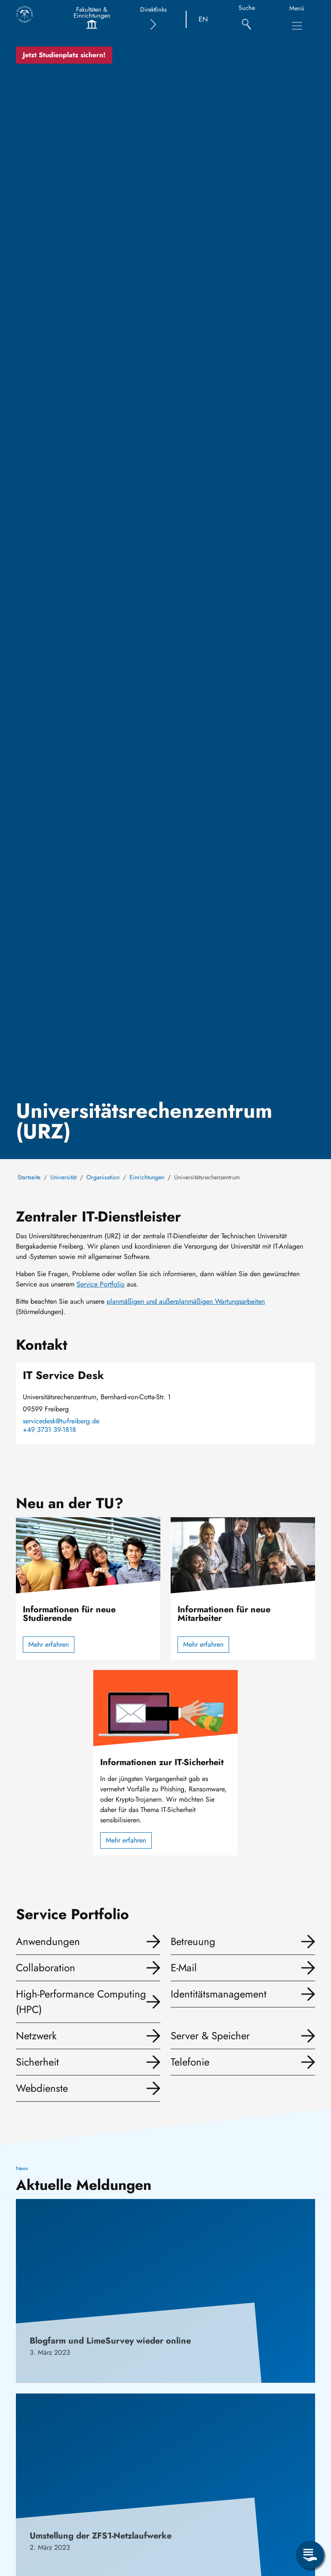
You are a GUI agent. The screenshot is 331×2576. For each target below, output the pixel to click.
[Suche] (246, 19)
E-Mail (184, 1967)
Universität (63, 1177)
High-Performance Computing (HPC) (81, 2001)
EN (203, 19)
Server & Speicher (210, 2035)
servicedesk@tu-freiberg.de (61, 1421)
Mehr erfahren (48, 1644)
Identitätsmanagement (219, 1993)
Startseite (29, 1177)
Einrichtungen (146, 1177)
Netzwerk (36, 2035)
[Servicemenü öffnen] (310, 2555)
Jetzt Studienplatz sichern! (64, 55)
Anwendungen (48, 1941)
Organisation (103, 1177)
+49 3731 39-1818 (49, 1430)
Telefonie (190, 2061)
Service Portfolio (101, 1284)
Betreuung (193, 1941)
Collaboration (45, 1967)
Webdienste (42, 2088)
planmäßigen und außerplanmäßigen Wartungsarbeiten (186, 1301)
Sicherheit (37, 2061)
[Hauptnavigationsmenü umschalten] (297, 26)
